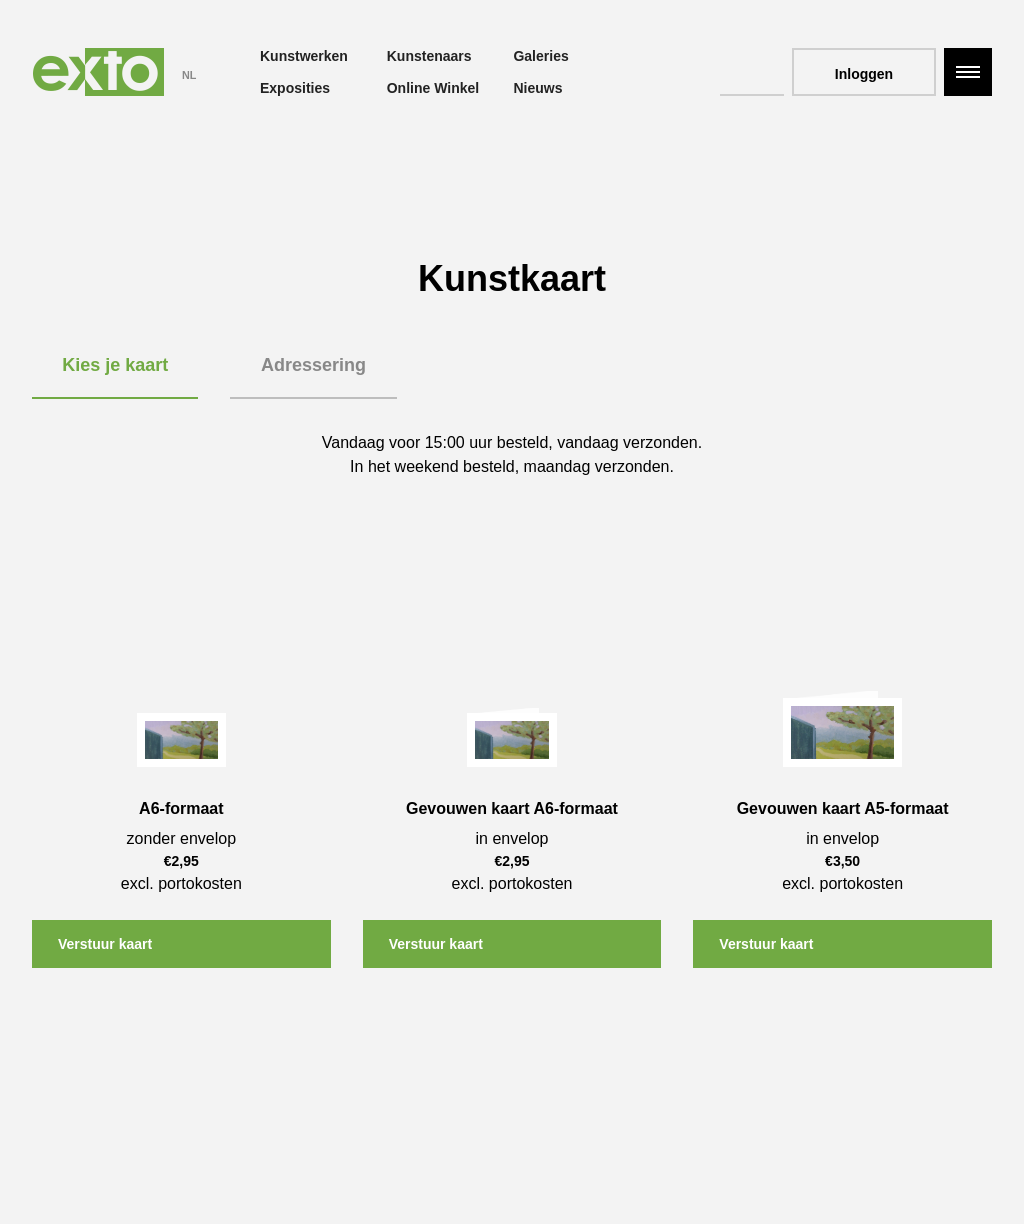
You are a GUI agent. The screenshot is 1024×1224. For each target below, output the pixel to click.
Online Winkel (433, 88)
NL (189, 75)
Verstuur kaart (105, 944)
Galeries (540, 56)
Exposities (295, 88)
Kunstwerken (304, 56)
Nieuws (537, 88)
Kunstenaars (429, 56)
